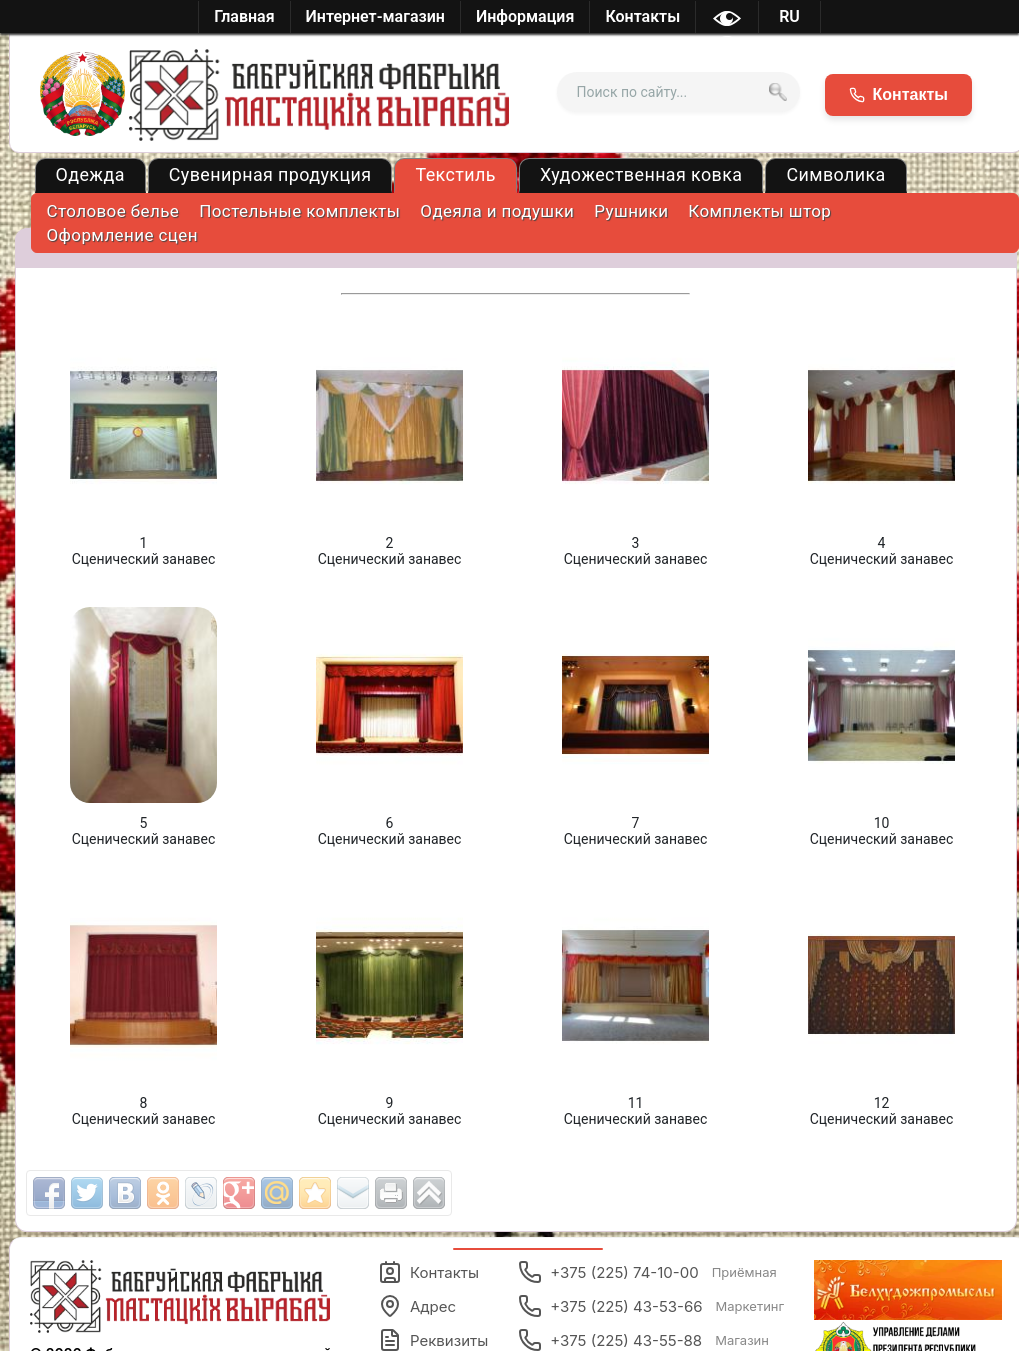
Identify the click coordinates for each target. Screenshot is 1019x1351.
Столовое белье (113, 211)
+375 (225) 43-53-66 (651, 1306)
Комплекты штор (759, 211)
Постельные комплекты (299, 211)
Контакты (428, 1272)
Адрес (417, 1306)
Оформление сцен (122, 235)
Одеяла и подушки (497, 211)
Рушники (631, 211)
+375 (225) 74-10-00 (647, 1272)
